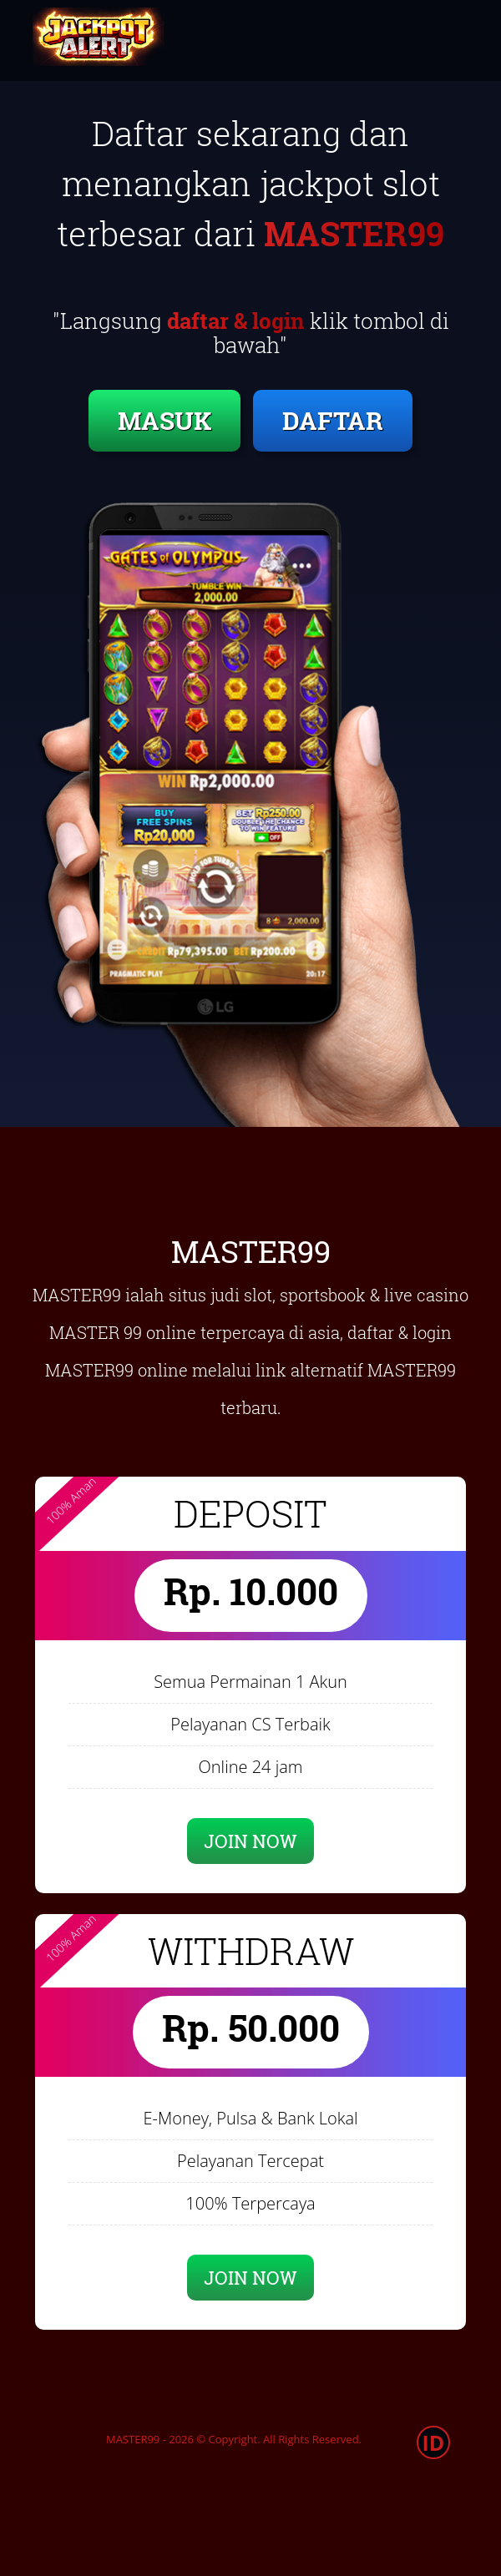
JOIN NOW (250, 1841)
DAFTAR (332, 420)
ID (434, 2442)
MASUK (164, 420)
